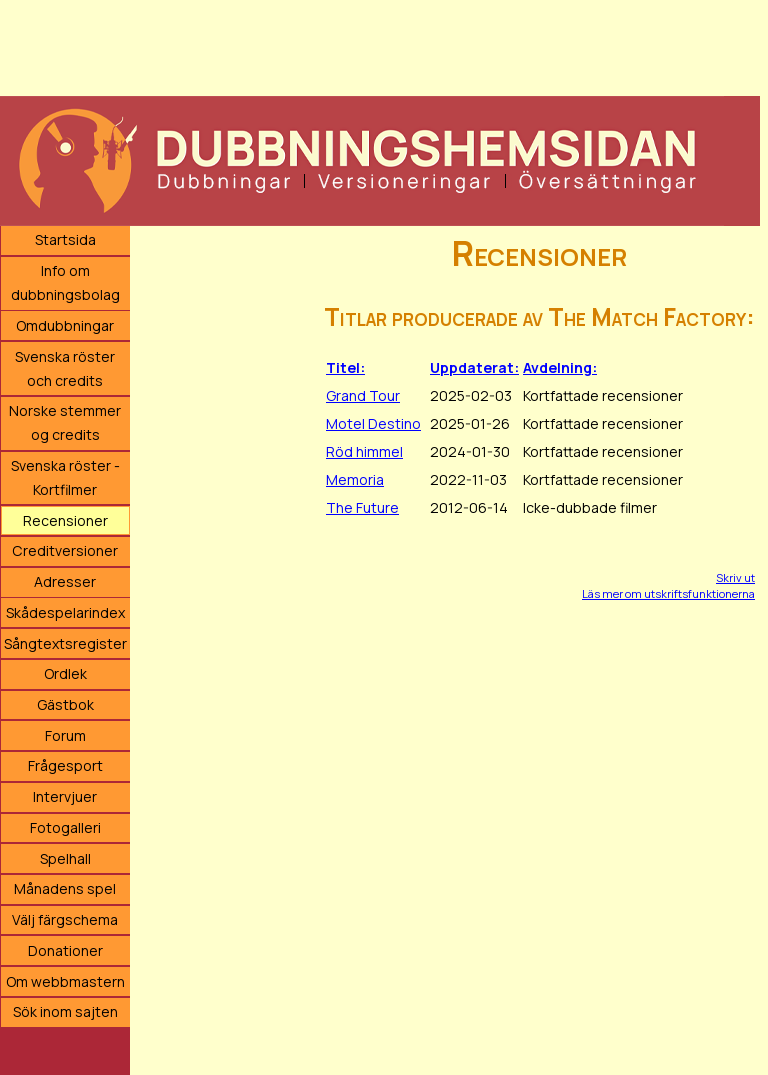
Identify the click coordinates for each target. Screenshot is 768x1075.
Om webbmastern (65, 981)
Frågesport (65, 765)
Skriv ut (735, 577)
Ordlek (65, 673)
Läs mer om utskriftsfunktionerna (668, 593)
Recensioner (65, 520)
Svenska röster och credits (65, 368)
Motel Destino (373, 423)
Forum (65, 735)
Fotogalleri (65, 827)
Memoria (355, 479)
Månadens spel (65, 888)
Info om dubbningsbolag (65, 282)
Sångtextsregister (65, 643)
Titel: (345, 367)
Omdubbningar (65, 325)
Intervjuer (65, 796)
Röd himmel (364, 451)
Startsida (65, 239)
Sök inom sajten (65, 1011)
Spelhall (65, 858)
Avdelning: (560, 367)
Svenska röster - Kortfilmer (65, 477)
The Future (362, 507)
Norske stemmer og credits (65, 422)
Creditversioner (65, 550)
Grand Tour (363, 395)
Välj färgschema (65, 919)
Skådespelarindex (65, 612)
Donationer (65, 950)
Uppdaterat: (474, 367)
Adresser (65, 581)
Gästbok (65, 704)
